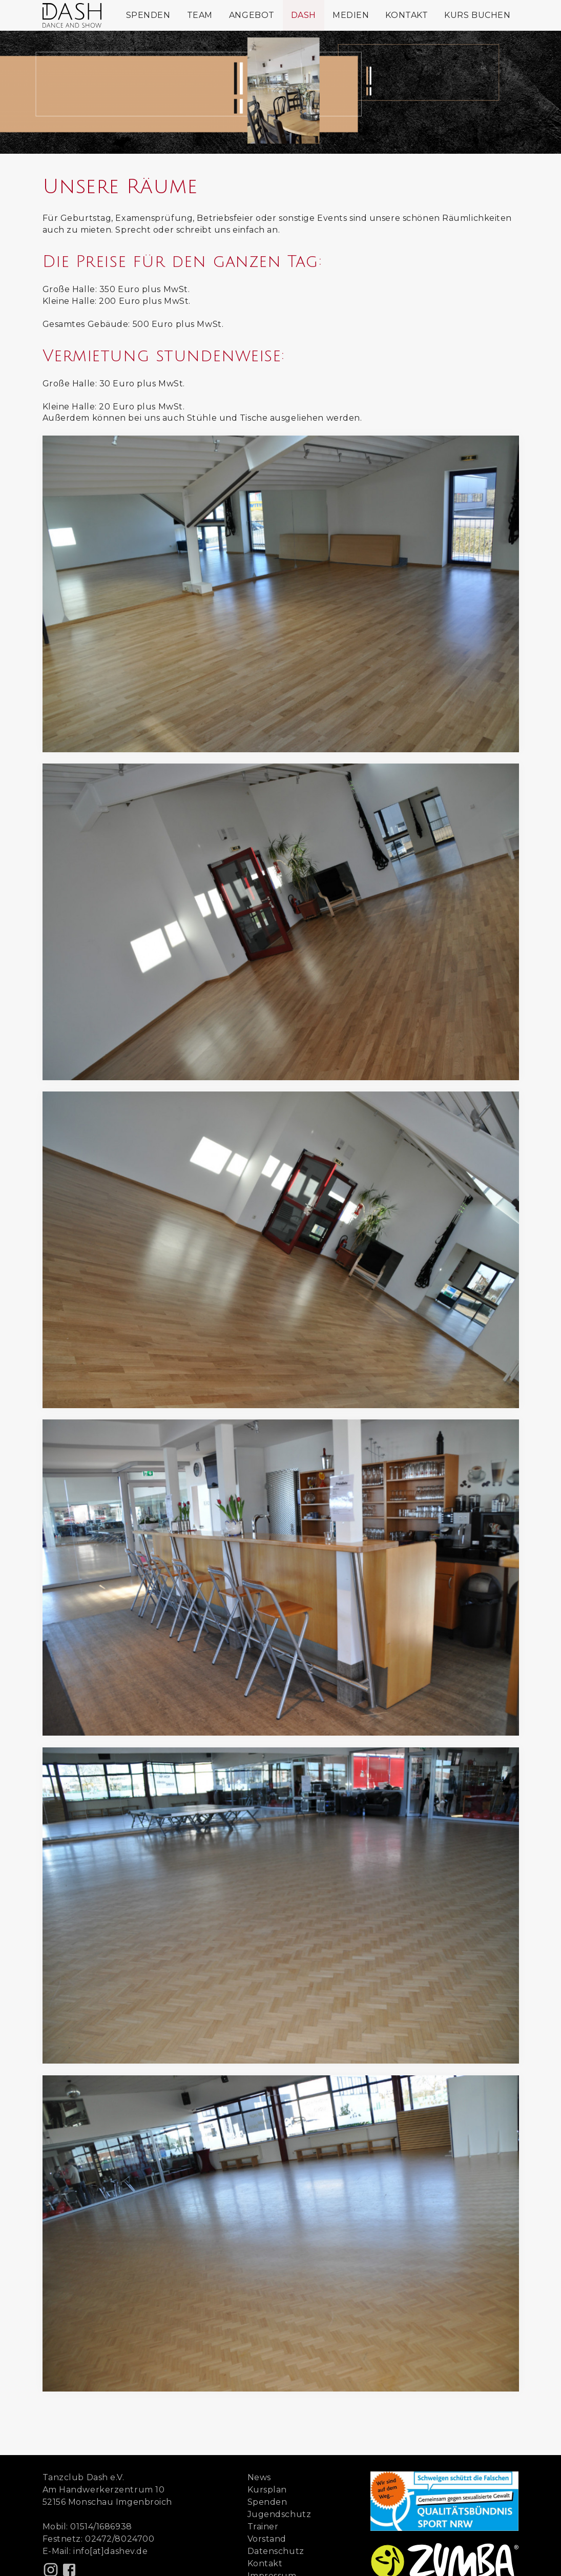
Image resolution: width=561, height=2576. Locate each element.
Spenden (148, 15)
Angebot (252, 15)
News (259, 2477)
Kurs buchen (477, 15)
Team (200, 15)
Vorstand (266, 2539)
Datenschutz (275, 2551)
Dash (303, 15)
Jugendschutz (279, 2514)
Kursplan (267, 2490)
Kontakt (406, 15)
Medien (351, 15)
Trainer (263, 2526)
